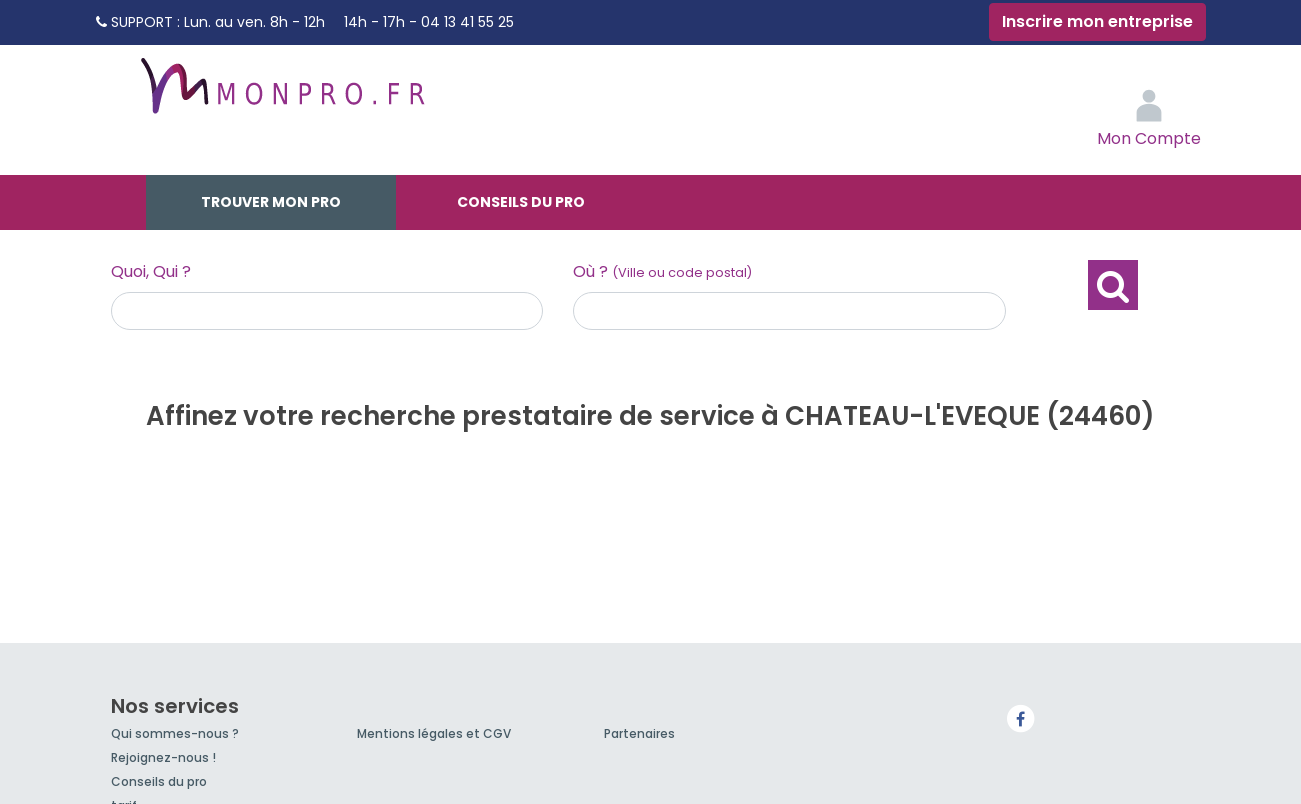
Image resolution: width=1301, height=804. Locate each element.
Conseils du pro (521, 202)
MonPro (281, 95)
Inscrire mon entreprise (1097, 21)
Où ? (662, 271)
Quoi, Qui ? (151, 271)
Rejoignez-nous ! (163, 757)
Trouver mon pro (271, 202)
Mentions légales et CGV (434, 733)
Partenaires (639, 733)
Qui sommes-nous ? (175, 733)
